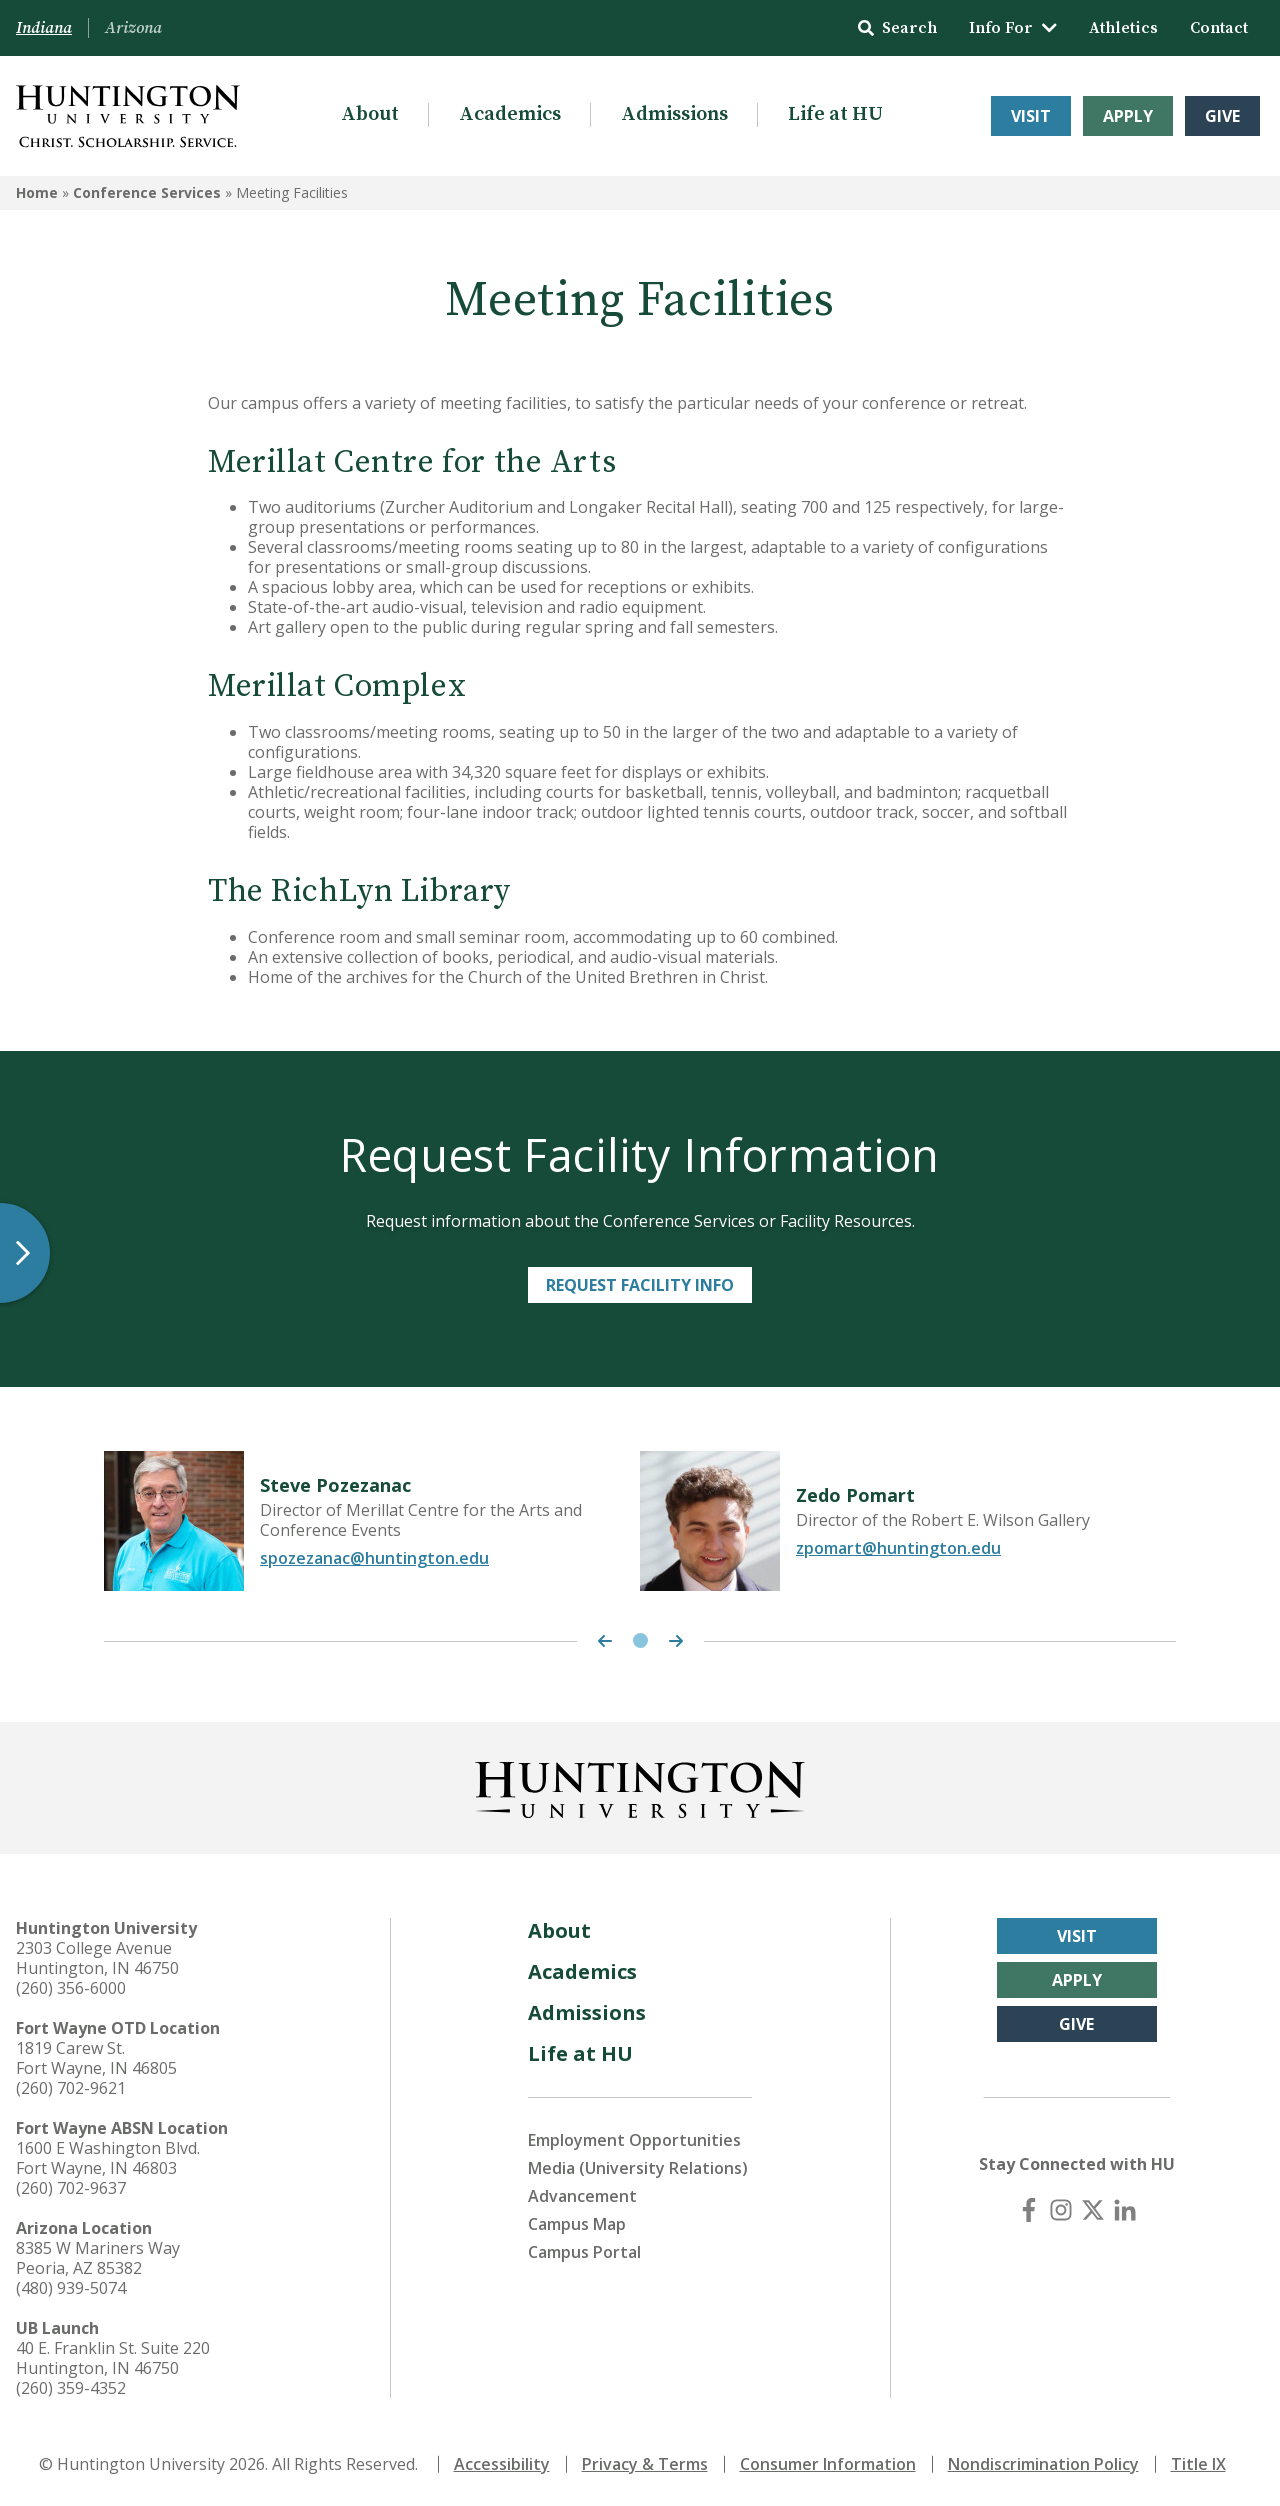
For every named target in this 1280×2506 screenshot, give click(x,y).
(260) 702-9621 (71, 2088)
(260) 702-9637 (71, 2188)
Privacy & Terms (645, 2464)
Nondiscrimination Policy (1043, 2464)
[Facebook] (1029, 2210)
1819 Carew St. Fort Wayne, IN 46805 (96, 2058)
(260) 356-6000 (71, 1988)
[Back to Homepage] (640, 1786)
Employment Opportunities (634, 2140)
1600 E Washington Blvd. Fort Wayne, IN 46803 (108, 2158)
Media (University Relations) (638, 2168)
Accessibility (502, 2464)
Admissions (674, 114)
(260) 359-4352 (71, 2388)
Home (37, 192)
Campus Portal (584, 2252)
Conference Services (147, 192)
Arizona (133, 28)
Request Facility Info (640, 1285)
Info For (1013, 28)
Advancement (582, 2196)
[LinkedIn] (1125, 2210)
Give (1222, 116)
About (370, 114)
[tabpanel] (372, 1521)
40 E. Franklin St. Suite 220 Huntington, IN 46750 (113, 2358)
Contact (1219, 28)
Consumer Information (828, 2464)
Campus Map (577, 2224)
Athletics (1123, 28)
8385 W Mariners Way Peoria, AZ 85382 (98, 2258)
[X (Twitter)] (1093, 2210)
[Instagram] (1061, 2210)
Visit (1031, 116)
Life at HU (835, 114)
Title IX (1198, 2464)
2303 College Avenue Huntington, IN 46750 (97, 1958)
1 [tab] (640, 1640)
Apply (1128, 116)
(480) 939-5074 (71, 2288)
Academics (510, 114)
